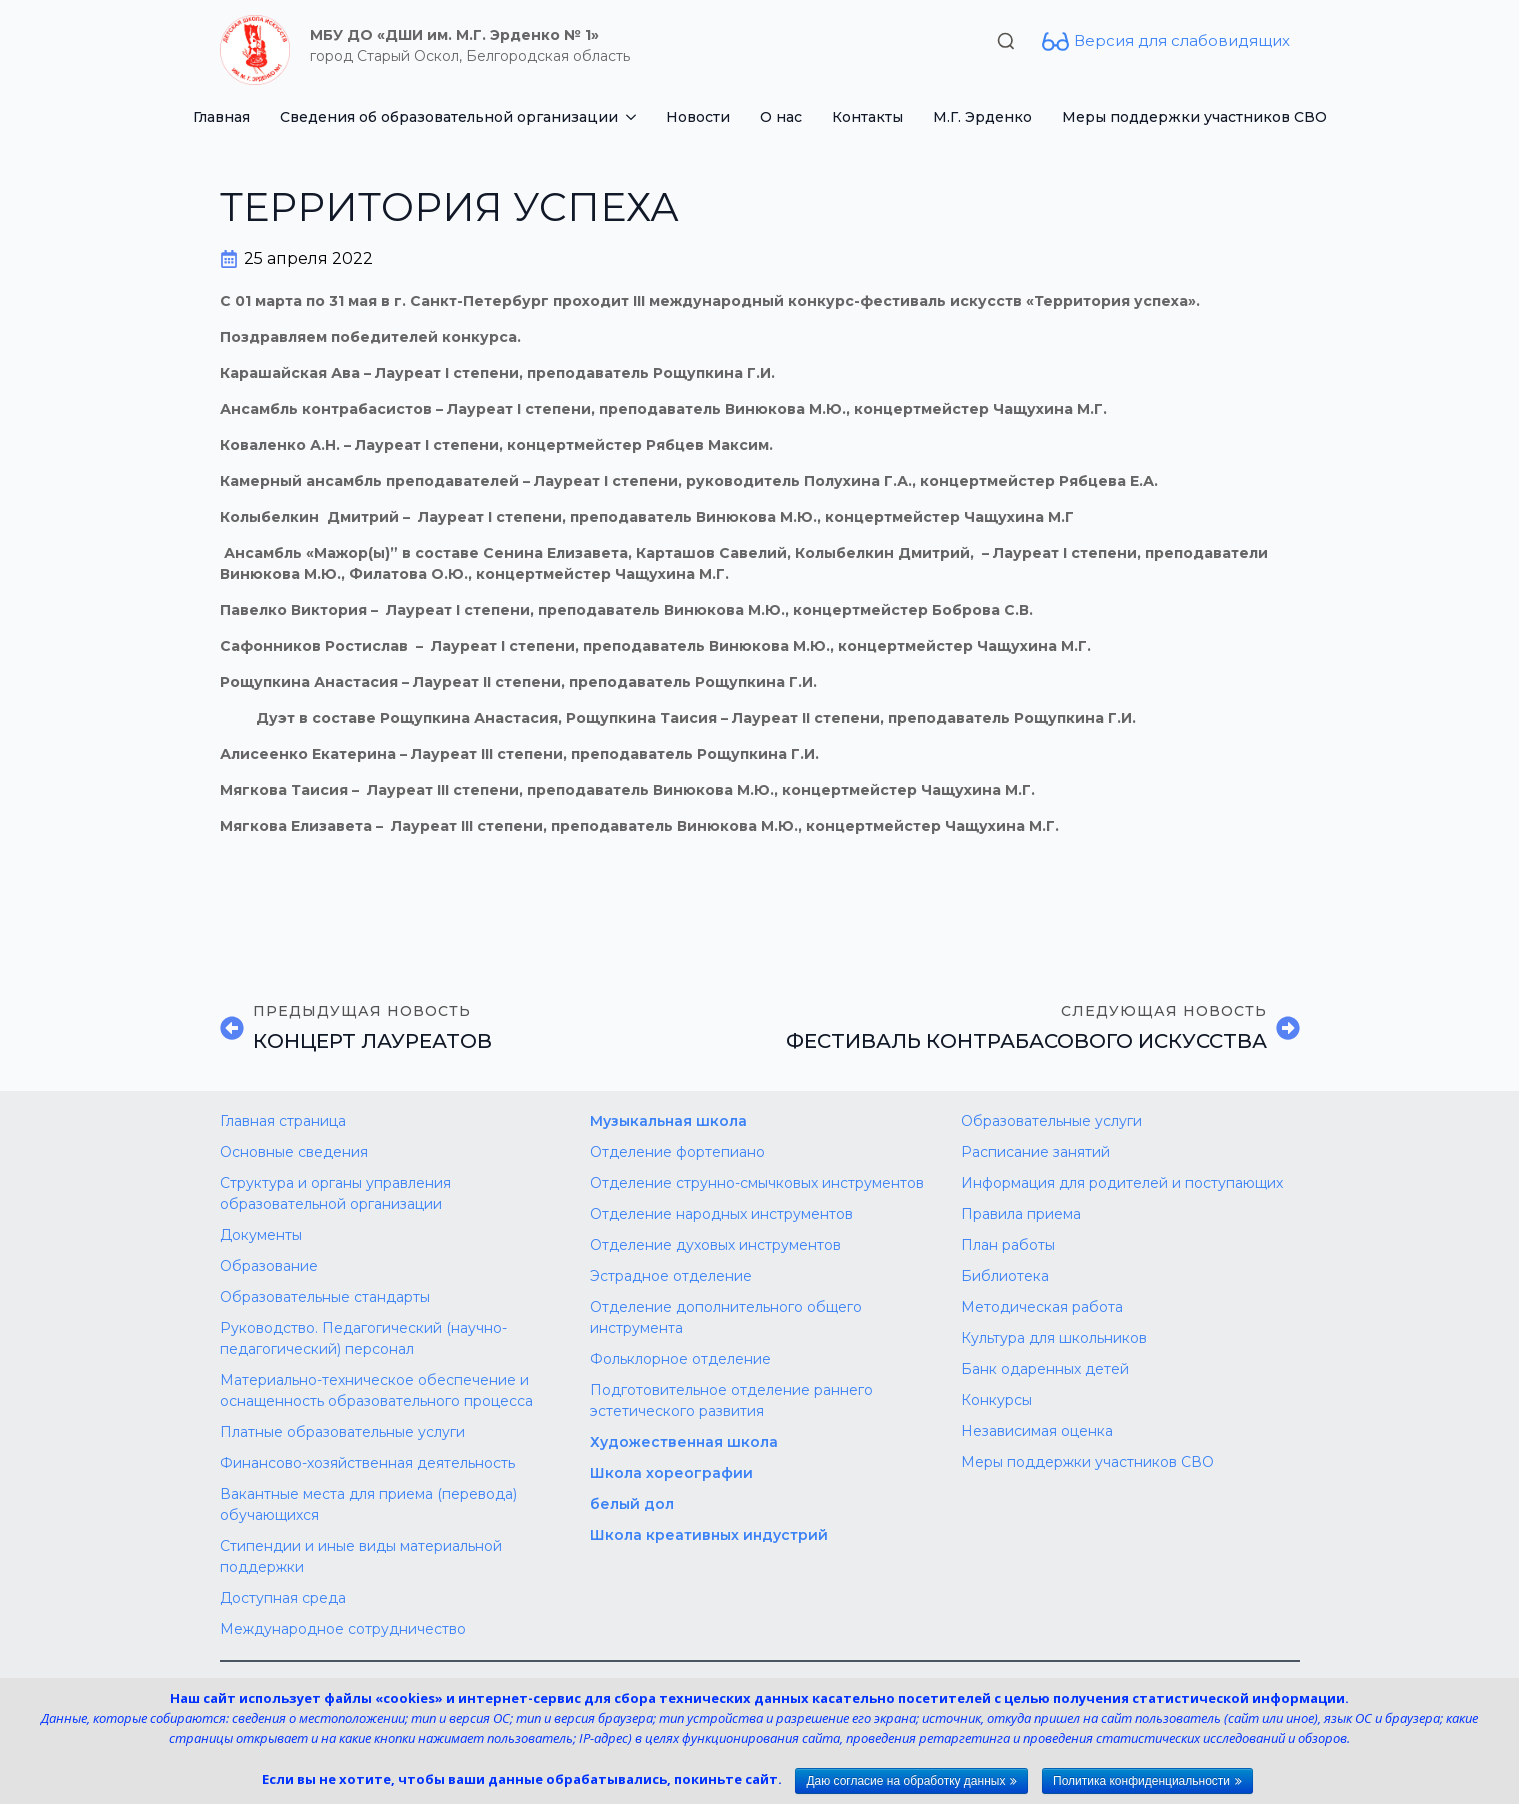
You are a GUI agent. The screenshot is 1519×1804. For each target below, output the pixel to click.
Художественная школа (684, 1442)
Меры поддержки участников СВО (1194, 117)
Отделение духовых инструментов (715, 1245)
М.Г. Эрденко (982, 117)
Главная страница (283, 1121)
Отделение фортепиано (677, 1152)
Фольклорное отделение (680, 1359)
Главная (221, 117)
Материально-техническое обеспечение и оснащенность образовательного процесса (376, 1390)
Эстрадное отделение (671, 1276)
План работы (1008, 1245)
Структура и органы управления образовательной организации (335, 1193)
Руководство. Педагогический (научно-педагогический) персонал (363, 1338)
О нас (781, 117)
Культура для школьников (1054, 1338)
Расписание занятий (1035, 1152)
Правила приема (1021, 1214)
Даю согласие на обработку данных (905, 1781)
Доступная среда (283, 1598)
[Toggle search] (1006, 41)
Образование (269, 1266)
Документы (261, 1235)
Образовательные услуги (1051, 1121)
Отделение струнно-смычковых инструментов (757, 1183)
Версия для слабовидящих (1182, 40)
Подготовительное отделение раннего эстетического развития (731, 1400)
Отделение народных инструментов (721, 1214)
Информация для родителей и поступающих (1122, 1183)
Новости (698, 117)
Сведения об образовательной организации (449, 117)
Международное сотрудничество (343, 1629)
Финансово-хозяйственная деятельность (367, 1463)
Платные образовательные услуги (342, 1432)
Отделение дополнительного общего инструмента (726, 1317)
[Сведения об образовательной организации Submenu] (634, 117)
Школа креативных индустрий (709, 1535)
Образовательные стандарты (325, 1297)
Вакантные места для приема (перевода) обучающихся (368, 1504)
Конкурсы (996, 1400)
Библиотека (1005, 1276)
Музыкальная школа (668, 1121)
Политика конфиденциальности (1141, 1781)
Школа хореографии (671, 1473)
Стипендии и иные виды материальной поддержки (361, 1556)
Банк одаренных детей (1045, 1369)
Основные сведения (294, 1152)
